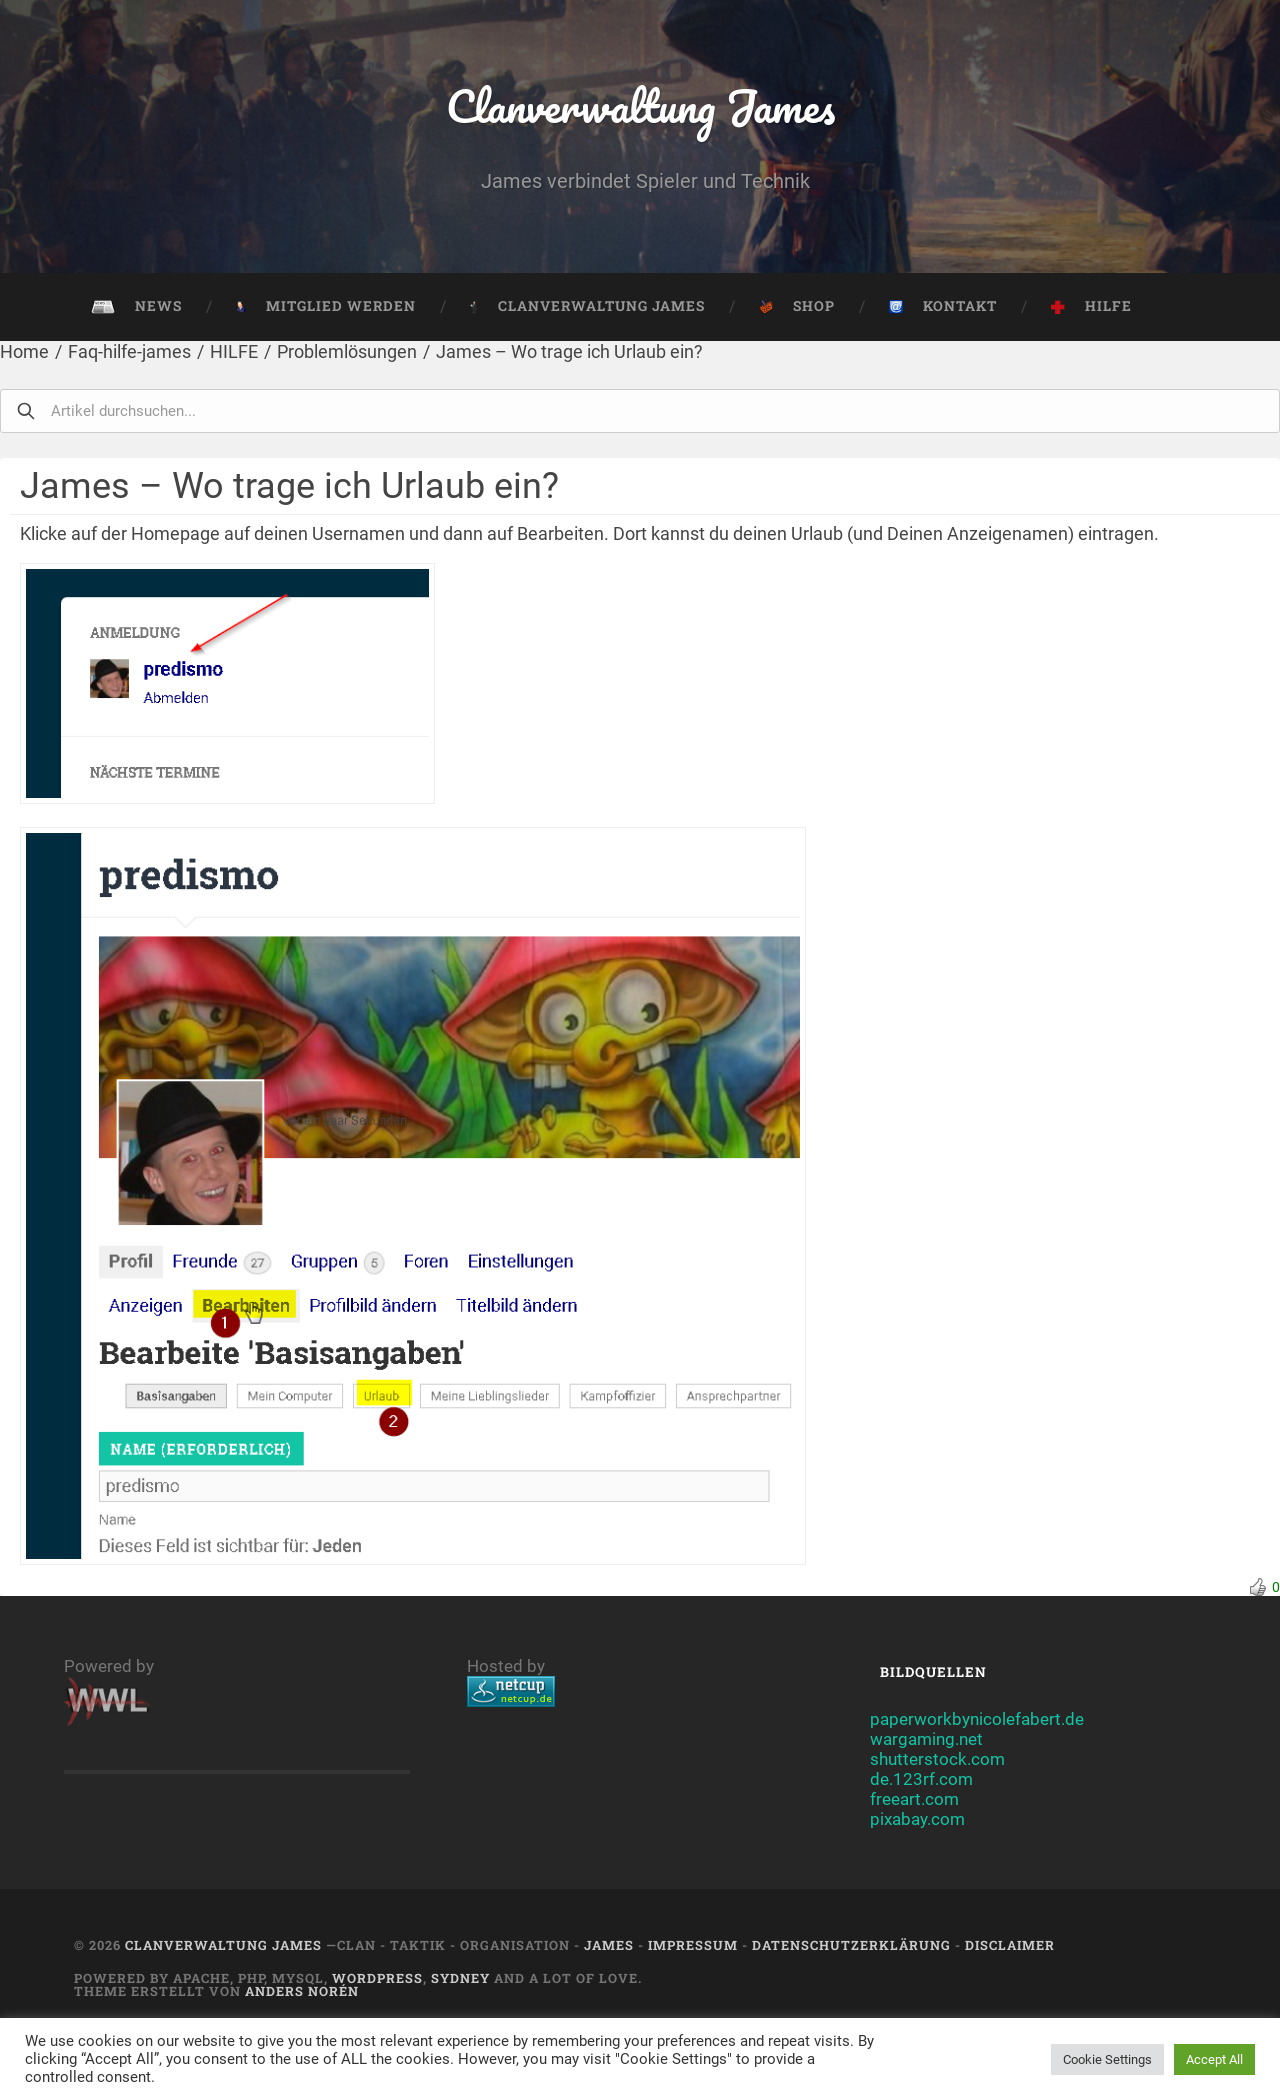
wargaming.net (926, 1739)
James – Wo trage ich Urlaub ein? (569, 351)
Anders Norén (302, 1991)
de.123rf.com (921, 1779)
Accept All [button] (1214, 2059)
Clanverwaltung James (640, 105)
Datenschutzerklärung (851, 1945)
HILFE (234, 351)
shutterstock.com (937, 1759)
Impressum (693, 1945)
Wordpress (377, 1978)
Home (24, 351)
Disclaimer (1010, 1945)
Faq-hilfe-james (129, 351)
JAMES (609, 1945)
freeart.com (914, 1799)
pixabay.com (917, 1819)
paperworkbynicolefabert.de (977, 1719)
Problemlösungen (347, 351)
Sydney (460, 1978)
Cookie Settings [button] (1107, 2059)
